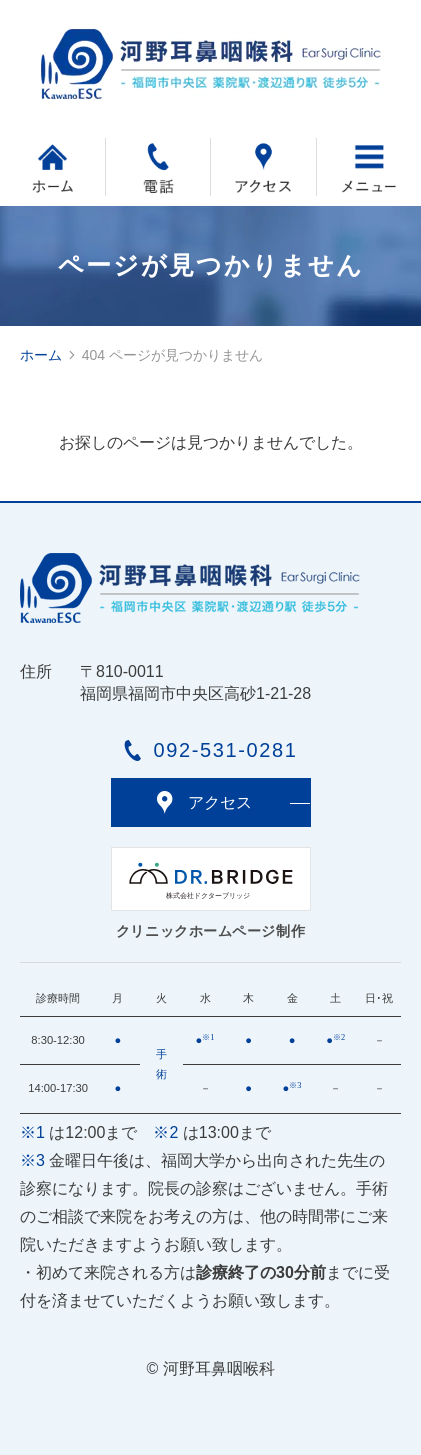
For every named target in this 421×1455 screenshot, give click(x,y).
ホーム (41, 355)
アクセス (220, 802)
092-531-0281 (226, 750)
